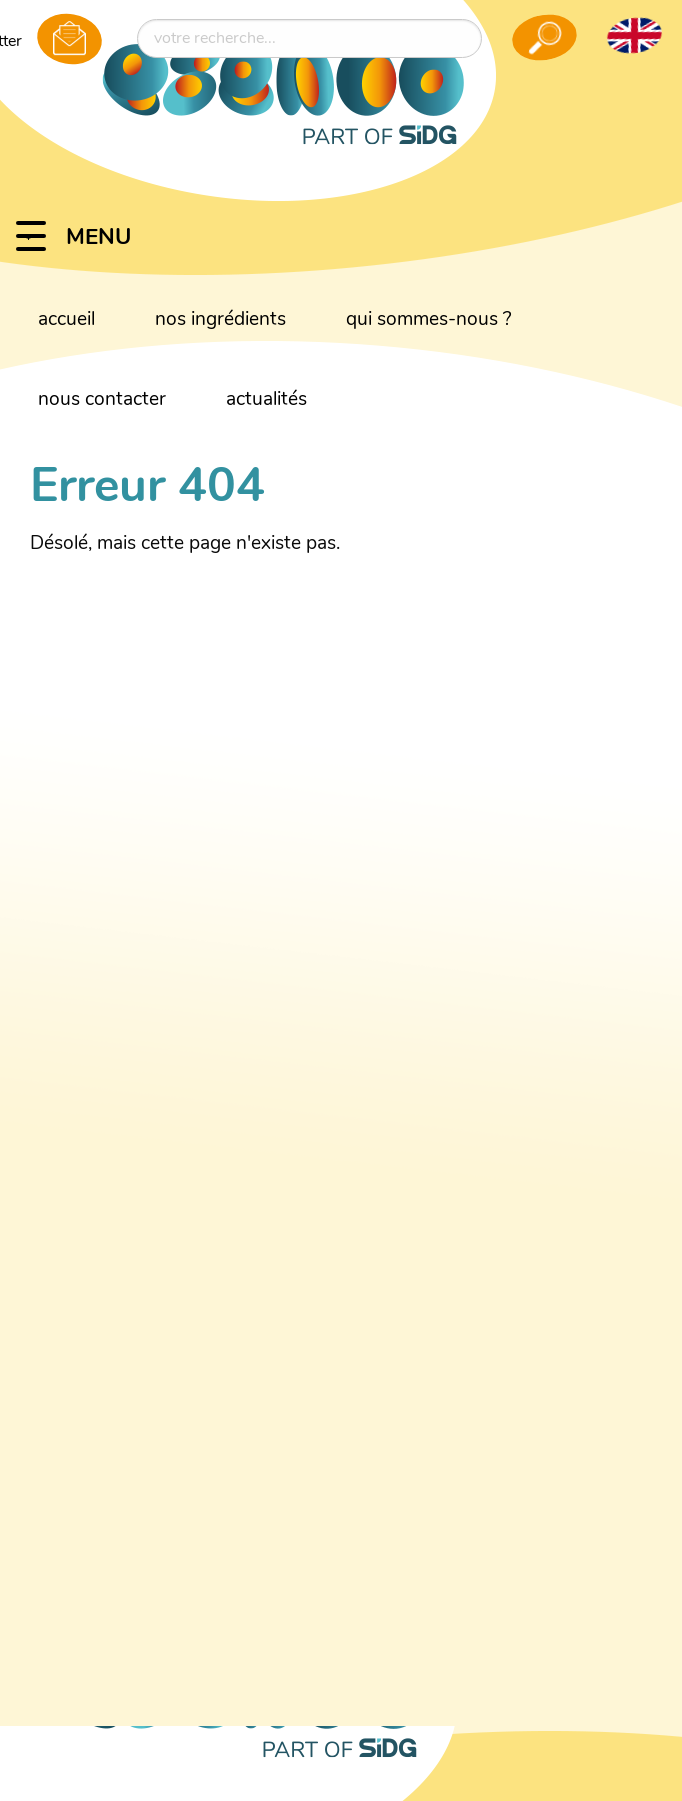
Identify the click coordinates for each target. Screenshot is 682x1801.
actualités (266, 400)
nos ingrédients (220, 320)
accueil (66, 320)
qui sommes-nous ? (429, 320)
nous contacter (102, 400)
